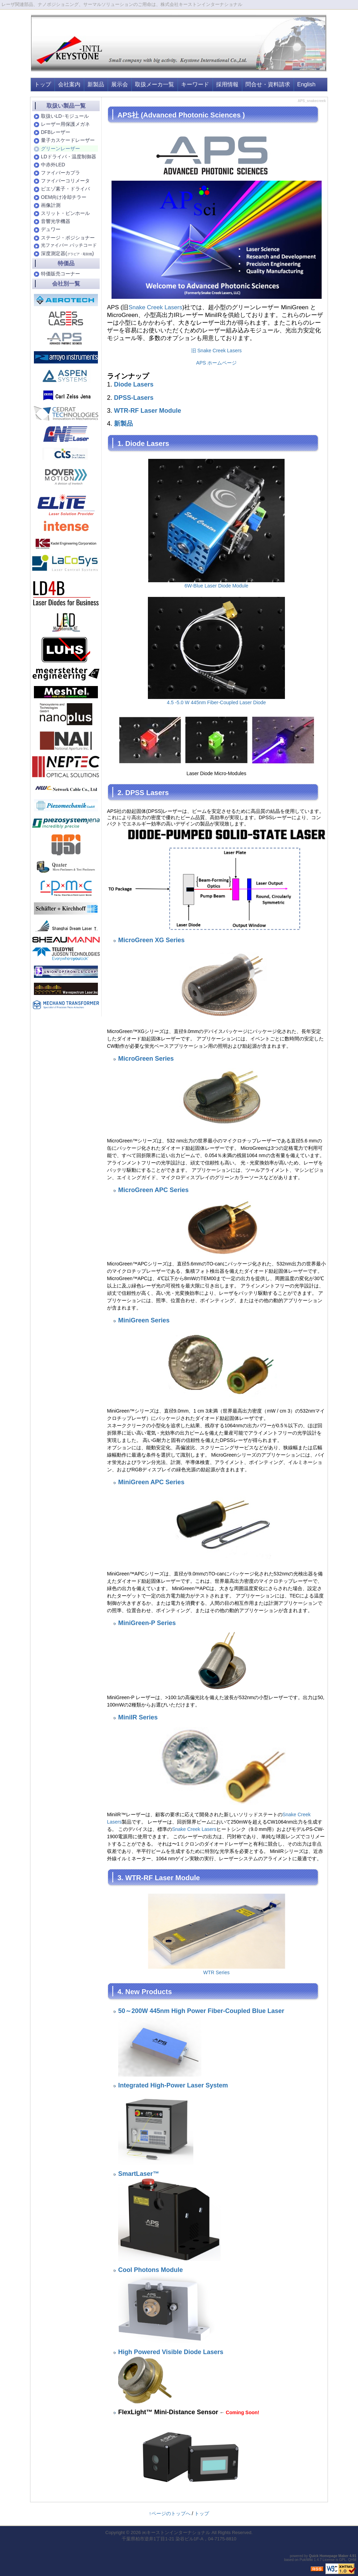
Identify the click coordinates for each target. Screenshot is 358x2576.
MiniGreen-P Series (147, 1622)
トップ (42, 84)
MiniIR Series (138, 1717)
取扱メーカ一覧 (154, 84)
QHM (352, 2560)
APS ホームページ (216, 363)
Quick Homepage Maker (328, 2556)
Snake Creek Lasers (155, 307)
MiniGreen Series (144, 1320)
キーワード (195, 84)
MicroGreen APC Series (153, 1189)
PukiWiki (306, 2560)
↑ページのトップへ (170, 2513)
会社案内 (69, 84)
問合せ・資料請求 (267, 84)
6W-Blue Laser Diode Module (217, 586)
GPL (342, 2560)
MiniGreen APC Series (151, 1482)
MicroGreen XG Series (151, 940)
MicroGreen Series (146, 1058)
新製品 (95, 84)
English (306, 84)
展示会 (119, 84)
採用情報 (227, 84)
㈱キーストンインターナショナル (176, 2532)
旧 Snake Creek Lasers (216, 350)
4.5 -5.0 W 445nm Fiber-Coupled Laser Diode (216, 702)
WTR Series (216, 1972)
